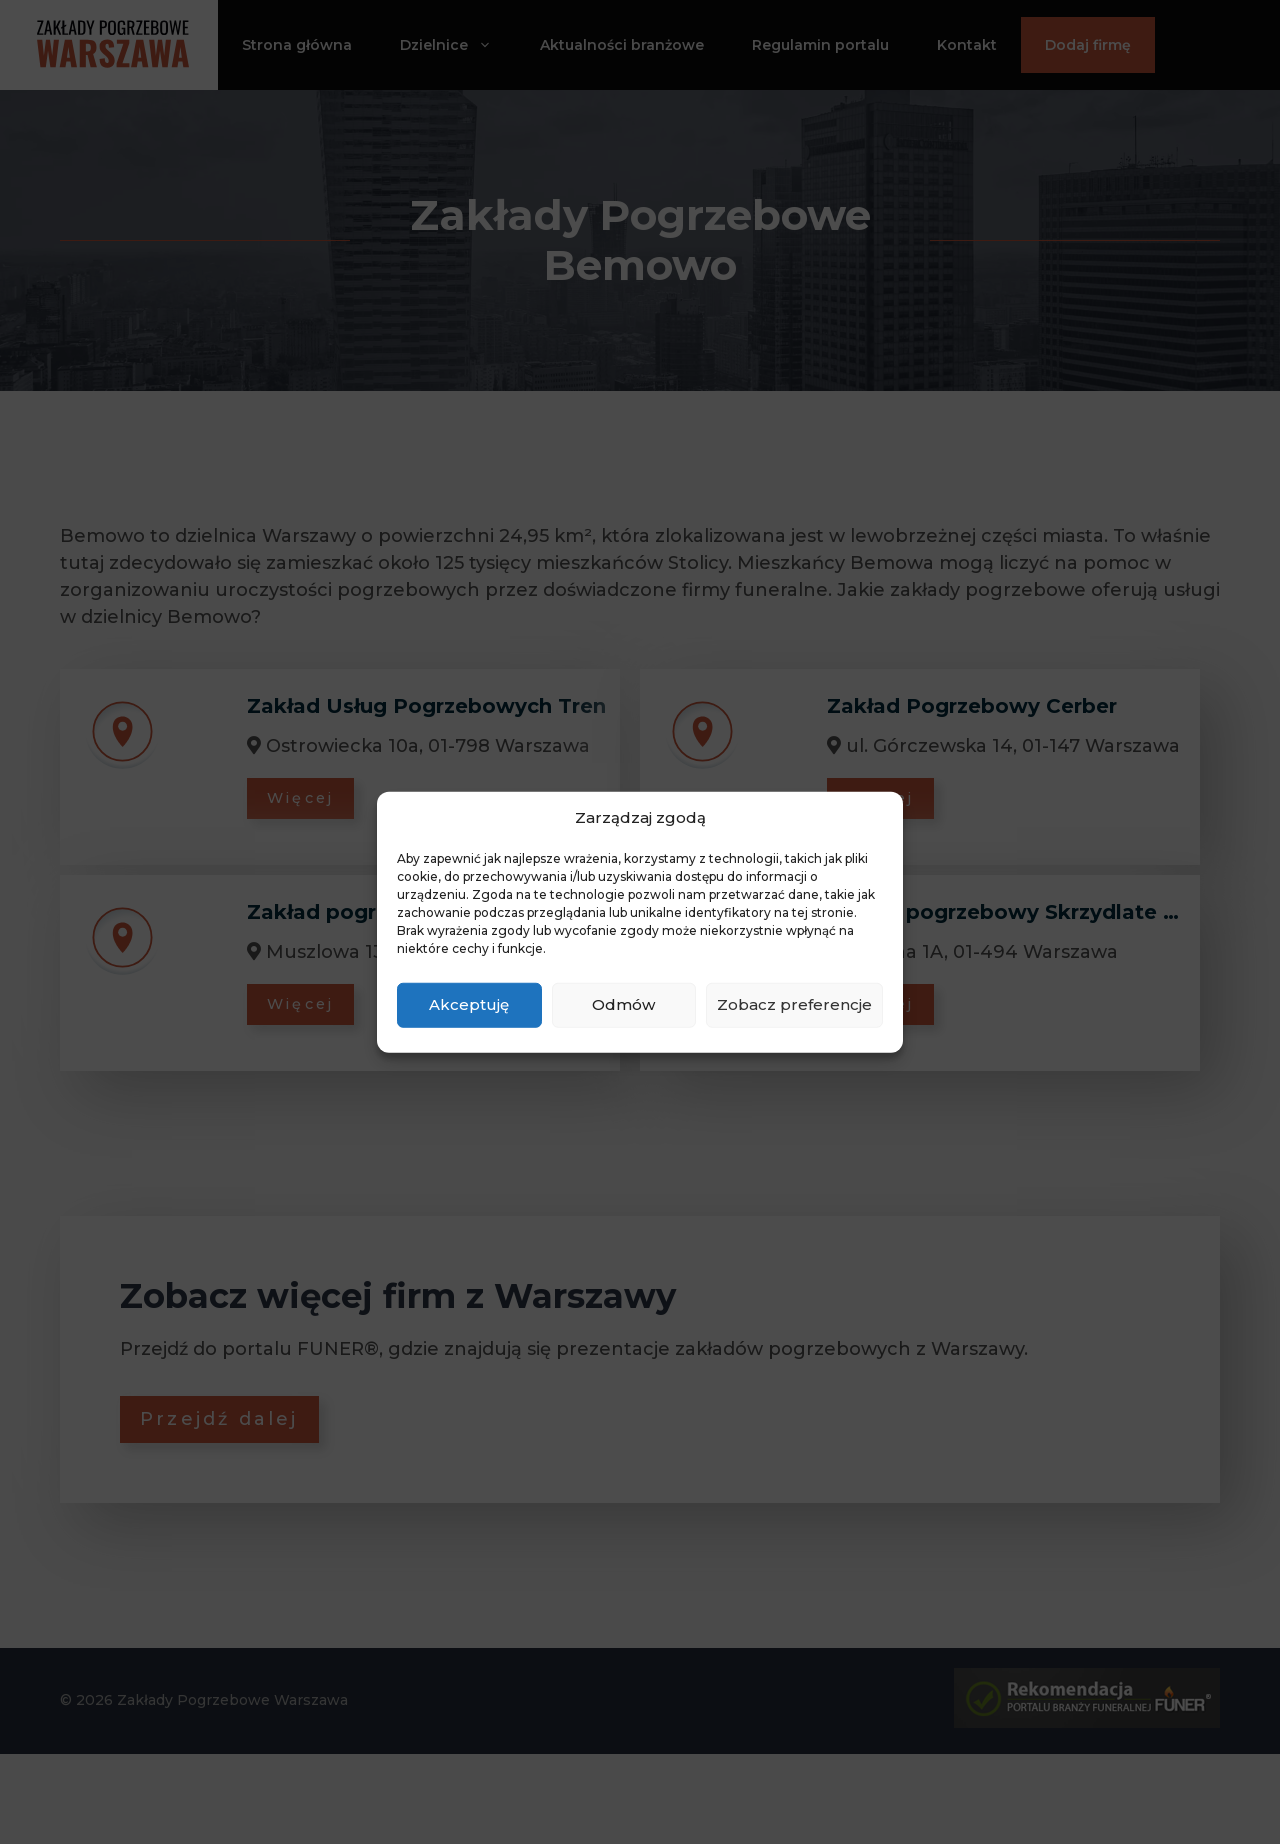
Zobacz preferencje (794, 1004)
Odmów (623, 1004)
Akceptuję (469, 1004)
